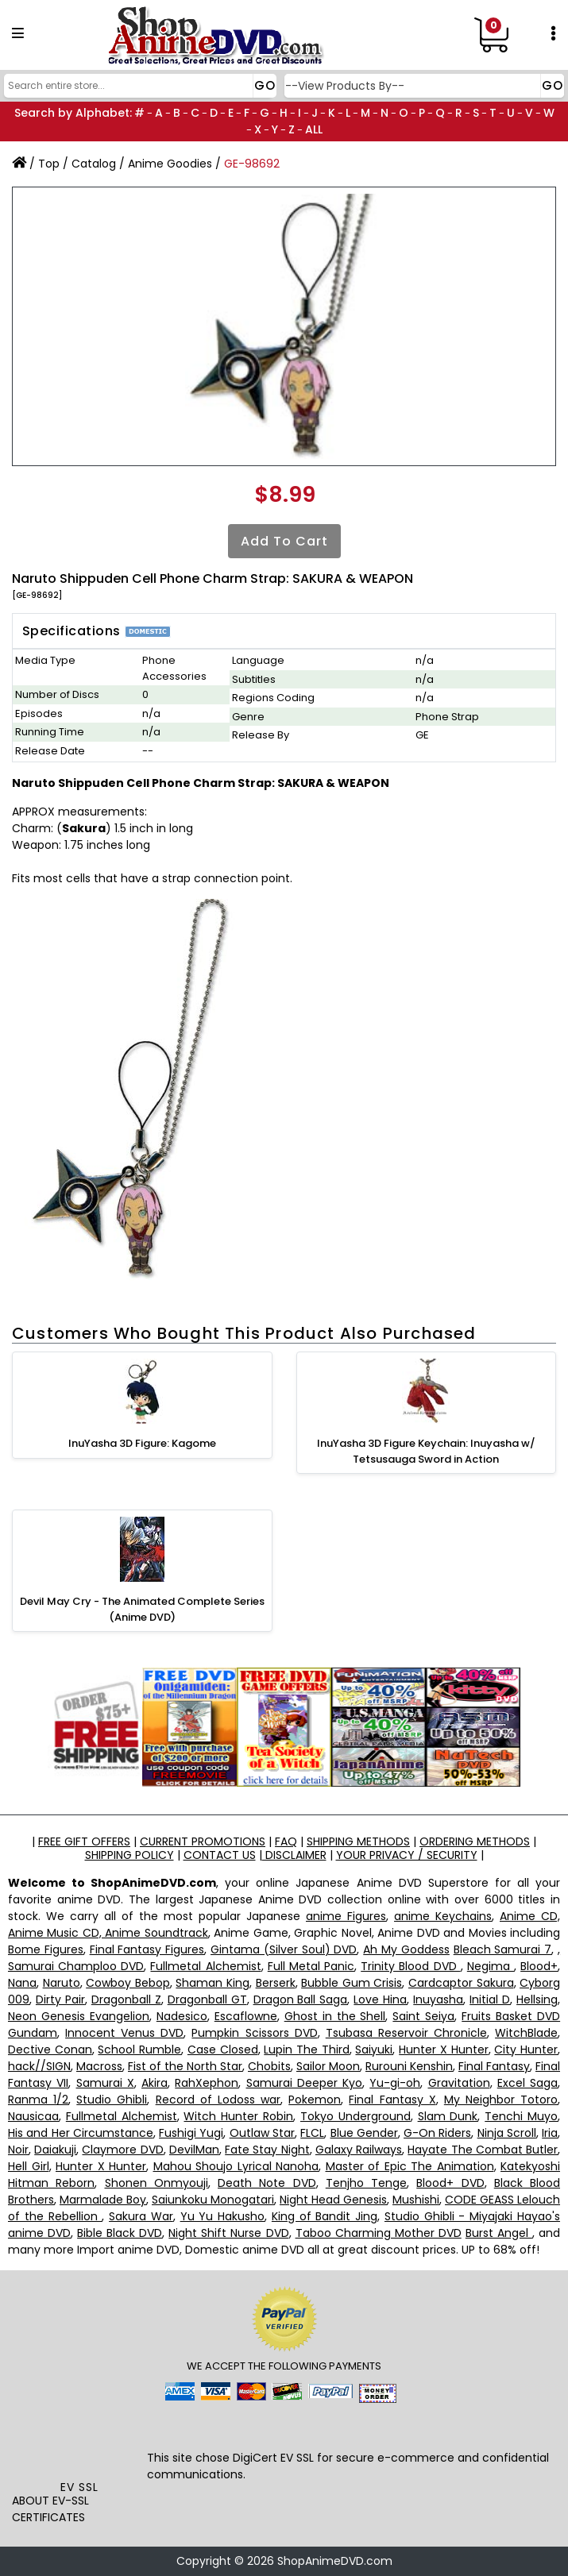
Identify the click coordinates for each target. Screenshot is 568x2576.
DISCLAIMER (294, 1855)
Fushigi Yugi (191, 2133)
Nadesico (181, 2016)
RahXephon (206, 2083)
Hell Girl (28, 2166)
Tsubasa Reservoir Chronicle (406, 2033)
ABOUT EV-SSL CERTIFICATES (50, 2509)
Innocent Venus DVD (124, 2033)
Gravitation (459, 2083)
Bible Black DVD (119, 2233)
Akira (154, 2083)
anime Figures (346, 1916)
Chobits (269, 2066)
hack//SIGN (39, 2066)
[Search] (138, 86)
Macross (99, 2066)
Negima (490, 1966)
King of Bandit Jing (324, 2216)
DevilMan (194, 2150)
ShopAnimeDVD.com (334, 2561)
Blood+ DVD (450, 2183)
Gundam (32, 2033)
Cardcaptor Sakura (461, 1983)
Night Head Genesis (333, 2200)
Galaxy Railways (358, 2150)
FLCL (312, 2133)
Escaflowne (245, 2016)
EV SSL (79, 2487)
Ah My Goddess (406, 1949)
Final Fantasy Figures (147, 1949)
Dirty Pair (60, 1999)
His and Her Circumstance (80, 2133)
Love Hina (380, 1999)
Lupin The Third (306, 2049)
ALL (314, 129)
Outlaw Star (262, 2133)
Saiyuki (373, 2049)
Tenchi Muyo (521, 2116)
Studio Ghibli (111, 2099)
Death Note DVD (267, 2183)
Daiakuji (55, 2150)
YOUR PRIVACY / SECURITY (406, 1855)
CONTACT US (220, 1855)
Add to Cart (284, 541)
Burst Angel (499, 2233)
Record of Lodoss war (218, 2099)
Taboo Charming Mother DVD (379, 2233)
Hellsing (537, 1999)
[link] (79, 2444)
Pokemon (314, 2099)
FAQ (286, 1841)
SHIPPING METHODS (358, 1841)
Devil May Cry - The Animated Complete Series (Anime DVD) (142, 1609)
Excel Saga (527, 2083)
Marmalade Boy (103, 2200)
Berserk (276, 1983)
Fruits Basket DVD (511, 2016)
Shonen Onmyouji (156, 2183)
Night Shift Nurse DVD (228, 2233)
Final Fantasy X (392, 2099)
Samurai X (105, 2083)
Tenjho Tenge (366, 2183)
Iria (550, 2133)
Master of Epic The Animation (410, 2166)
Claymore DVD (122, 2150)
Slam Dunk (448, 2116)
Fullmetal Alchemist (205, 1966)
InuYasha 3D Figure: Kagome (142, 1443)
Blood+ (539, 1966)
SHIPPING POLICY (129, 1855)
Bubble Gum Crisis (351, 1983)
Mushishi (415, 2200)
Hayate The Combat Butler (483, 2150)
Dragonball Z (126, 1999)
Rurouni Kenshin (409, 2066)
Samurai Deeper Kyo (304, 2083)
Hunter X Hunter (443, 2049)
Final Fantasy (494, 2066)
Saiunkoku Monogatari (213, 2200)
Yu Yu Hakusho (222, 2216)
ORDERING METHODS (474, 1841)
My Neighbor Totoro (501, 2099)
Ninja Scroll (506, 2133)
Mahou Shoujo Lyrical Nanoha (236, 2166)
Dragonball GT (207, 1999)
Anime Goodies (170, 164)
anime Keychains (443, 1916)
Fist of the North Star (185, 2066)
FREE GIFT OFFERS (84, 1841)
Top (49, 164)
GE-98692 (252, 164)
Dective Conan (50, 2049)
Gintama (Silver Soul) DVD (284, 1949)
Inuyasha (438, 1999)
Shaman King (212, 1983)
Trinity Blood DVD (410, 1966)
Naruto (61, 1983)
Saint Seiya (423, 2016)
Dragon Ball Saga (300, 1999)
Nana (22, 1983)
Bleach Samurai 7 (503, 1949)
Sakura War (141, 2216)
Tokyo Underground (355, 2116)
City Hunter (526, 2049)
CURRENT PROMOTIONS (202, 1841)
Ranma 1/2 (38, 2099)
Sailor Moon (328, 2066)
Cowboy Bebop (128, 1983)
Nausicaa (33, 2116)
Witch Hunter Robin (238, 2116)
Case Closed (222, 2049)
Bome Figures (45, 1949)
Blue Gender (364, 2133)
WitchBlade (526, 2033)
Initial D (489, 1999)
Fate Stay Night (267, 2150)
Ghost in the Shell (335, 2016)
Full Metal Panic (311, 1966)
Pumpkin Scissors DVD (254, 2033)
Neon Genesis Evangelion (78, 2016)
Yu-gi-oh (394, 2083)
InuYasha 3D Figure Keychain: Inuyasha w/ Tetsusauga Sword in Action (426, 1451)
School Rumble (139, 2049)
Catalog (93, 164)
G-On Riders (437, 2133)
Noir (18, 2150)
